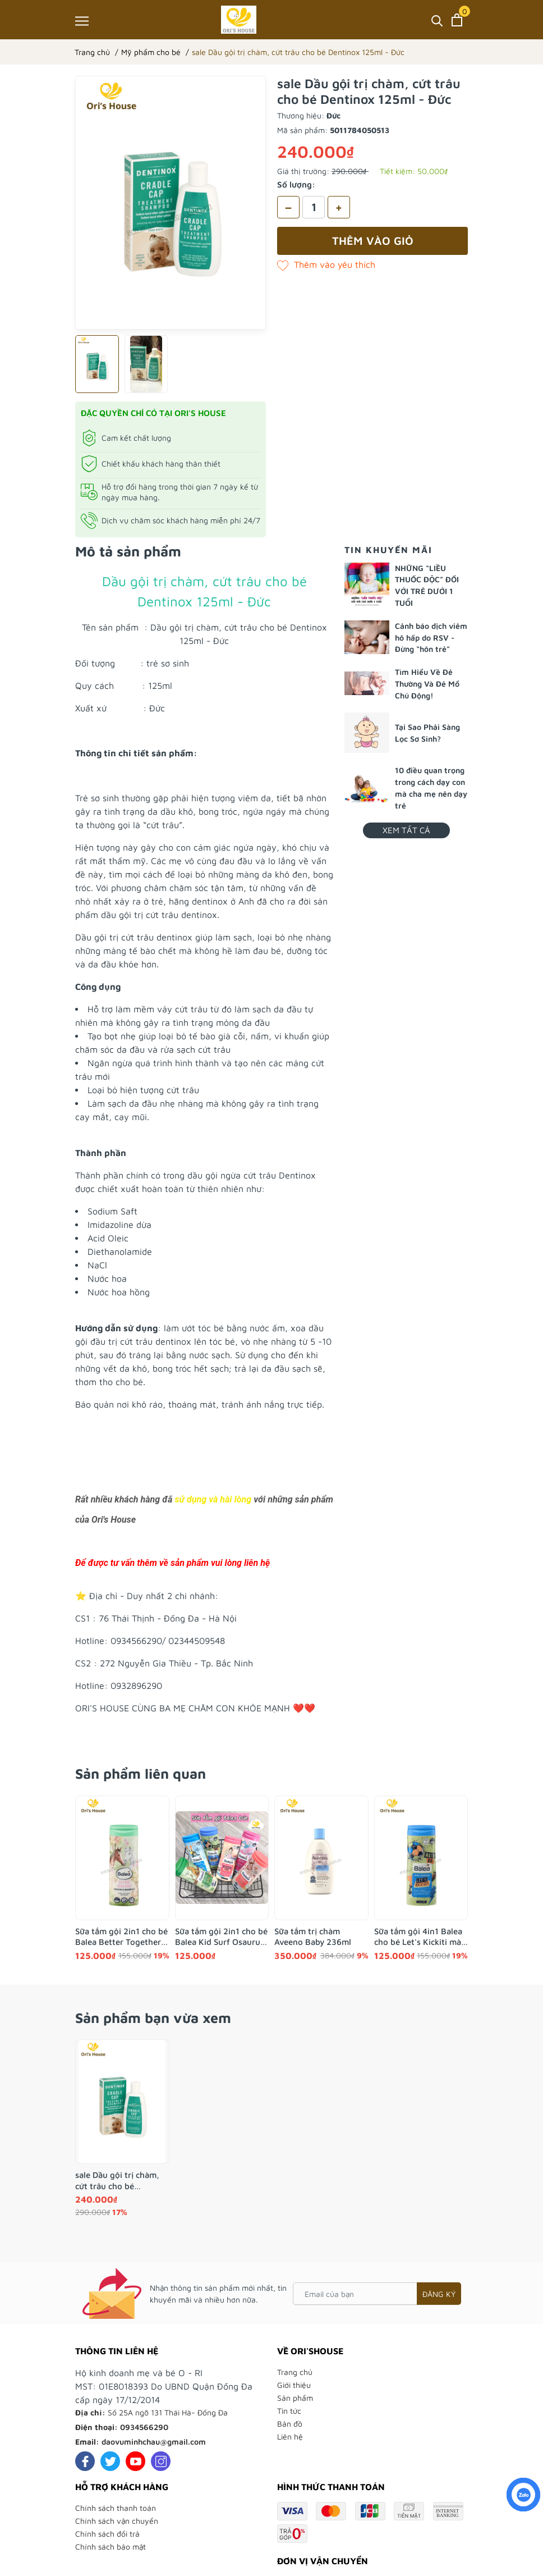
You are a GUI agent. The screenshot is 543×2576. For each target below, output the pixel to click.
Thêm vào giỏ (372, 240)
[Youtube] (135, 2461)
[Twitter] (110, 2461)
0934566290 (144, 2427)
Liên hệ (290, 2436)
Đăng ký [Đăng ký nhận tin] (438, 2294)
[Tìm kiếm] (437, 20)
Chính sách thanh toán (115, 2508)
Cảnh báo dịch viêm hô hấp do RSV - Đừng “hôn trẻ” (431, 637)
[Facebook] (85, 2461)
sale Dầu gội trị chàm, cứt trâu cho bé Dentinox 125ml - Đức (117, 2180)
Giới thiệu (294, 2385)
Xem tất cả (406, 830)
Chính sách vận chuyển (116, 2520)
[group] (170, 202)
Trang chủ (294, 2372)
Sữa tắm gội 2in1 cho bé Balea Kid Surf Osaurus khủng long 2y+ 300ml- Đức (221, 1937)
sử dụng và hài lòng (213, 1499)
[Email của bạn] (377, 2293)
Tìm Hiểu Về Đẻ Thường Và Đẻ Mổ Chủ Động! (427, 683)
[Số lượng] (313, 207)
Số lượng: (296, 184)
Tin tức (289, 2410)
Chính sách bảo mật (110, 2546)
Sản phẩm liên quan (140, 1773)
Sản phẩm (295, 2398)
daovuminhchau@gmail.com (154, 2441)
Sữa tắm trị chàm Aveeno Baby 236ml (312, 1936)
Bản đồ (289, 2423)
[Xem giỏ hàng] (457, 19)
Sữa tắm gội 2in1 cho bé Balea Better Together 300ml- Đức (121, 1937)
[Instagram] (161, 2461)
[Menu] (82, 20)
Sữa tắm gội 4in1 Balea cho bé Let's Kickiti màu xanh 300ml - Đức (420, 1937)
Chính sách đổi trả (107, 2533)
